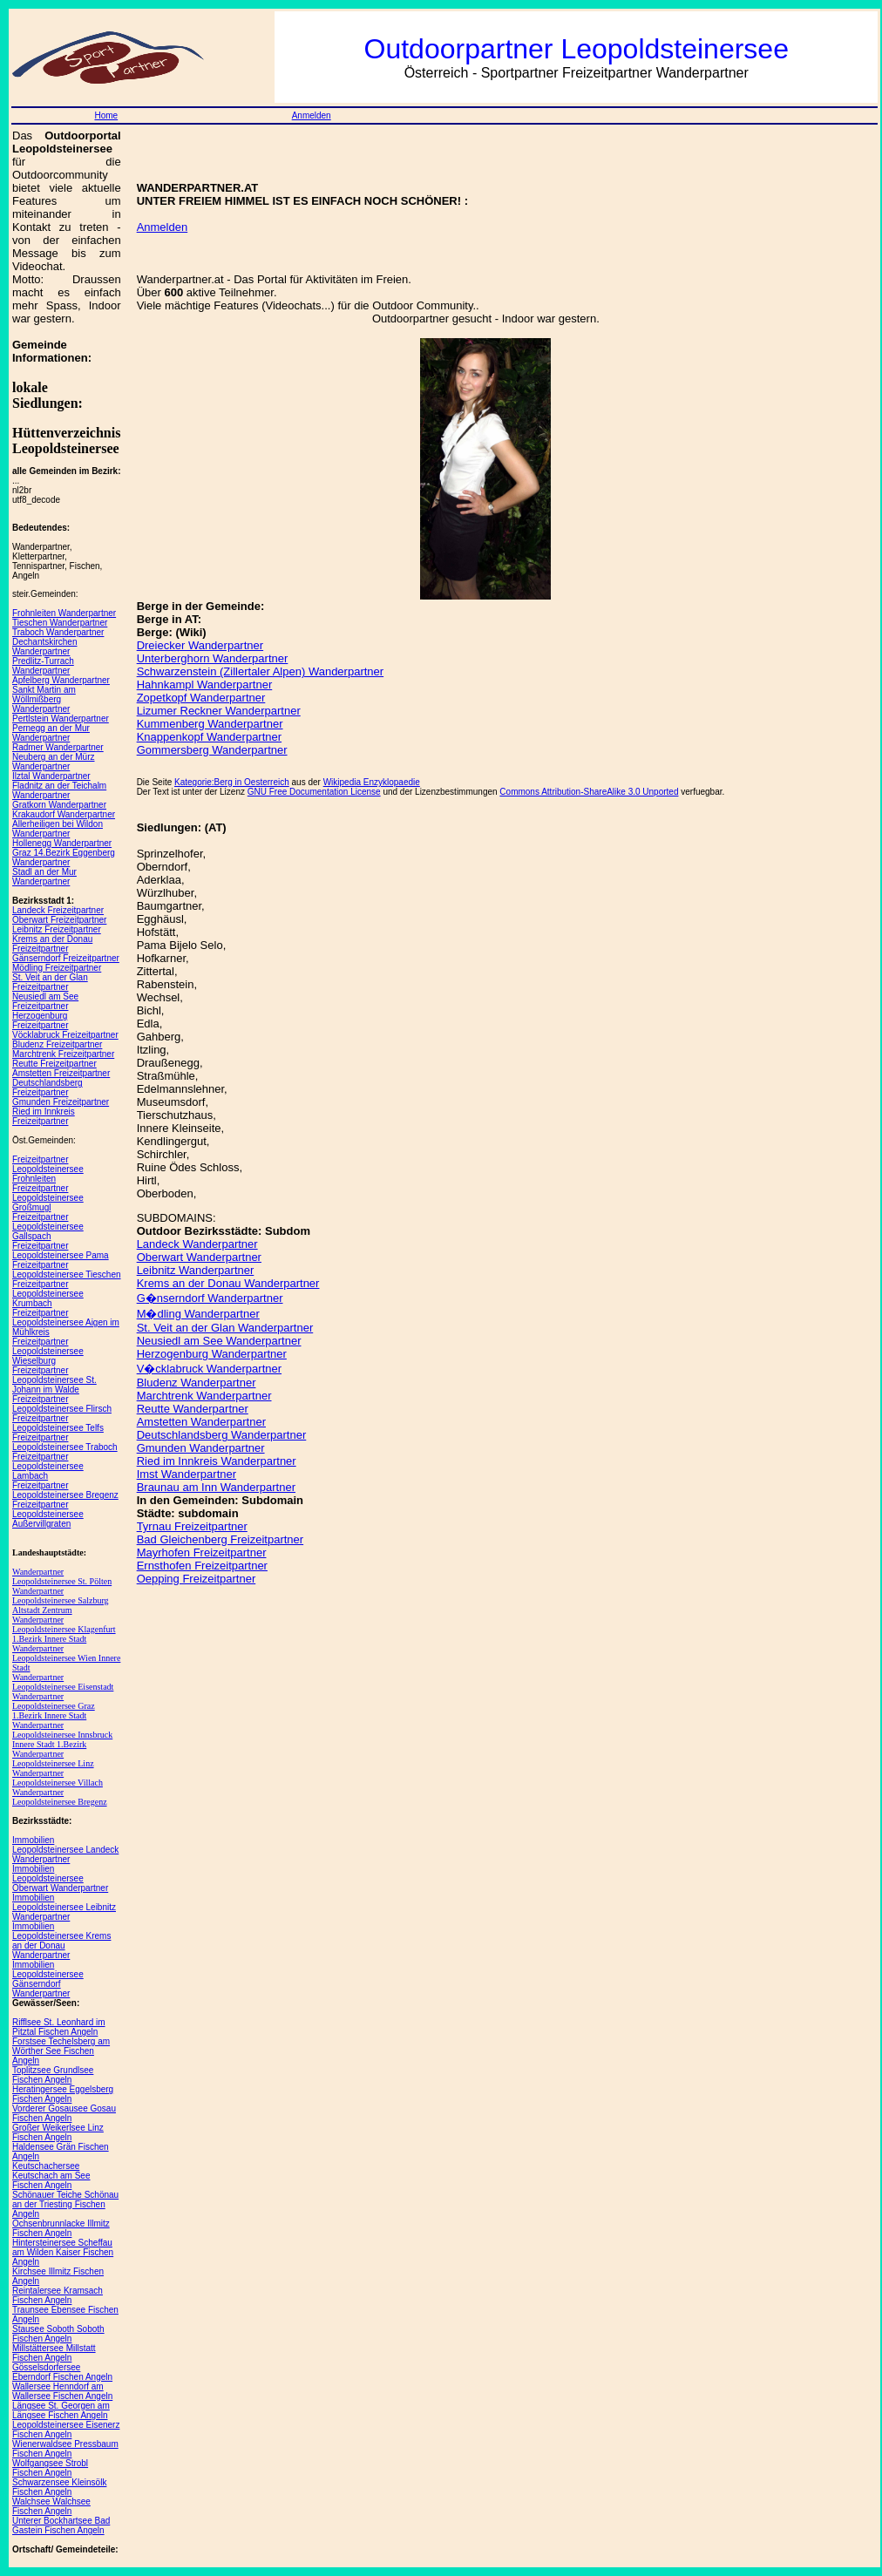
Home (106, 115)
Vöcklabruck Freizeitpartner (65, 1035)
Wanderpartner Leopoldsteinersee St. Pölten (62, 1576)
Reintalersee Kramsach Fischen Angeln (57, 2295)
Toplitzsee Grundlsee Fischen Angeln (52, 2075)
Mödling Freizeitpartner (56, 968)
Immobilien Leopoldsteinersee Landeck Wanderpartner (65, 1849)
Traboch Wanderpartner (58, 632)
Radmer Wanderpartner (58, 747)
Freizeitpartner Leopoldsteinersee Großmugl (48, 1197)
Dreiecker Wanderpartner (200, 645)
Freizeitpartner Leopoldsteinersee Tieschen (66, 1269)
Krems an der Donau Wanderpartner (228, 1283)
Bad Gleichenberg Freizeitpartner (220, 1539)
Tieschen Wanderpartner (59, 622)
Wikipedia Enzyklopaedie (371, 782)
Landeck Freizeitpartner (58, 910)
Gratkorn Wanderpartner (59, 805)
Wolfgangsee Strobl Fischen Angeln (50, 2468)
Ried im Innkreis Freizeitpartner (43, 1116)
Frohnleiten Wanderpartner (64, 613)
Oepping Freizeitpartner (196, 1578)
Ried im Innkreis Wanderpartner (216, 1461)
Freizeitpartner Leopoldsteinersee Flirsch (62, 1403)
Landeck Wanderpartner (197, 1244)
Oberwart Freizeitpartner (59, 920)
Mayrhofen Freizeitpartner (202, 1552)
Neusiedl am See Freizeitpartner (45, 1001)
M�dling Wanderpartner (198, 1313)
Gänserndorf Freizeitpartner (65, 958)
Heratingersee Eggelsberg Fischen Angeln (62, 2094)
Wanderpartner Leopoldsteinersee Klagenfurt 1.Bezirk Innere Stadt (64, 1629)
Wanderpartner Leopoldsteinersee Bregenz (59, 1797)
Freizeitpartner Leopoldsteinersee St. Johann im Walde (54, 1380)
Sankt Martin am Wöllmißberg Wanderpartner (44, 699)
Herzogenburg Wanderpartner (212, 1353)
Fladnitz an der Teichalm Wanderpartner (59, 790)
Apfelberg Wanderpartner (61, 680)
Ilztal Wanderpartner (51, 776)
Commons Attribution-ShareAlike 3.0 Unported (588, 792)
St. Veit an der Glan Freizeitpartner (50, 982)
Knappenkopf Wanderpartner (209, 736)
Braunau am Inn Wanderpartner (216, 1487)
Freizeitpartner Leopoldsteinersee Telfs (58, 1423)
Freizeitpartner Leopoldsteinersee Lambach (48, 1466)
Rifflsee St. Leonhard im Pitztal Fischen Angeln (58, 2027)
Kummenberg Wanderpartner (210, 723)
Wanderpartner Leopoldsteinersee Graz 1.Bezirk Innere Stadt (53, 1705)
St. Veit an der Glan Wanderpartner (225, 1327)
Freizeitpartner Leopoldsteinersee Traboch (65, 1442)
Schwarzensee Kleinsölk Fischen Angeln (59, 2487)
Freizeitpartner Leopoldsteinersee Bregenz (65, 1490)
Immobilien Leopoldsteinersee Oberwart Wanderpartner (60, 1878)
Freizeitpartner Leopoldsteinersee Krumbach (48, 1293)
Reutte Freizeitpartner (54, 1063)
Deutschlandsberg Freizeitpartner (47, 1087)
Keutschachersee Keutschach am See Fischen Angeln (51, 2175)
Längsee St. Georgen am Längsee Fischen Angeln (61, 2410)
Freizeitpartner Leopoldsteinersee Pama (60, 1250)
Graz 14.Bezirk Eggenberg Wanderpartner (63, 857)
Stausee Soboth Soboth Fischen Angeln (58, 2333)
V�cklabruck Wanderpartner (209, 1368)
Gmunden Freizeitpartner (60, 1102)
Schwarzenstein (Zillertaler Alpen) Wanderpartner (260, 671)
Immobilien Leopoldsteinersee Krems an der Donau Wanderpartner (61, 1941)
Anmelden (311, 115)
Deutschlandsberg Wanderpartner (222, 1434)
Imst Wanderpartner (186, 1474)
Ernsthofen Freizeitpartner (202, 1565)
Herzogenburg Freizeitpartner (40, 1020)
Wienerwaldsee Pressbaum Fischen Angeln (65, 2448)
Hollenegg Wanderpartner (62, 843)
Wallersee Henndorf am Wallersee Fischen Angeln (62, 2391)
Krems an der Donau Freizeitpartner (52, 943)
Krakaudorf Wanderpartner (63, 814)
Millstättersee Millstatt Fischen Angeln (54, 2352)
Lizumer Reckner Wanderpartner (219, 710)
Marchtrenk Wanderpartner (204, 1395)
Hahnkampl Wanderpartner (205, 684)
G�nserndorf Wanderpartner (210, 1298)
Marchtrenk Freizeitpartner (63, 1054)
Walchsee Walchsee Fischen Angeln (51, 2506)
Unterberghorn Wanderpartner (212, 658)
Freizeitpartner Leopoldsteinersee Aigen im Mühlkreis (65, 1322)
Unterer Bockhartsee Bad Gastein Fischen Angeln (61, 2525)
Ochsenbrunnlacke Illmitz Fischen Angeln (61, 2228)
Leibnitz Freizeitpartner (56, 929)
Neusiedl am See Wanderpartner (219, 1340)
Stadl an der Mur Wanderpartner (44, 876)
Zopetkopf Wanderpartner (201, 697)
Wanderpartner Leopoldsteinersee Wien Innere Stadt (66, 1658)
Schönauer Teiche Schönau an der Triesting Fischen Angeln (65, 2204)
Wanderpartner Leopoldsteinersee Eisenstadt (62, 1681)
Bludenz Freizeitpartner (57, 1044)
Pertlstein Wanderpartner (60, 718)
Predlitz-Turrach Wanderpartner (43, 665)
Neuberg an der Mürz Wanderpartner (53, 761)
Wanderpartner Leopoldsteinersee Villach (57, 1777)
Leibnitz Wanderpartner (195, 1270)
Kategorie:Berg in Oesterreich (231, 782)
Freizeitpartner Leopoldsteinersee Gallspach (48, 1226)
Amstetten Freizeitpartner (61, 1073)
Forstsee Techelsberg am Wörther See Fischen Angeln (61, 2051)
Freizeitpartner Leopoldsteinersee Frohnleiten (48, 1169)
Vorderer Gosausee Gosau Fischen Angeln (64, 2113)
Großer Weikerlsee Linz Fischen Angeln (58, 2132)
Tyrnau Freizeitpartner (192, 1526)
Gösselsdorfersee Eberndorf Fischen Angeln (62, 2372)
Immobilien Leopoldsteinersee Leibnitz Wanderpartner (64, 1907)
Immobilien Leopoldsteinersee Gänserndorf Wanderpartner (48, 1979)
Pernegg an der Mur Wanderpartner (51, 732)
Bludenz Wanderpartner (196, 1382)
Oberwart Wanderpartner (199, 1257)
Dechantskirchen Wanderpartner (44, 646)
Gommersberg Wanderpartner (212, 749)
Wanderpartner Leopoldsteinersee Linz (53, 1758)
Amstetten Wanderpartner (201, 1421)
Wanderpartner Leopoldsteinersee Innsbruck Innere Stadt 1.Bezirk (62, 1734)
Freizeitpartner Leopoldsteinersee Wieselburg (48, 1351)
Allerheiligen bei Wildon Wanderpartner (57, 828)
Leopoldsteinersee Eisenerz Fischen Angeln (65, 2429)
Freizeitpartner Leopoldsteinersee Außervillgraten (48, 1514)
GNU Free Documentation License (314, 792)
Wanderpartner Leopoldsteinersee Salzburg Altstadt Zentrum (60, 1600)
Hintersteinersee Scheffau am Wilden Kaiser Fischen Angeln (62, 2252)
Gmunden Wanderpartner (201, 1447)
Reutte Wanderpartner (192, 1408)
